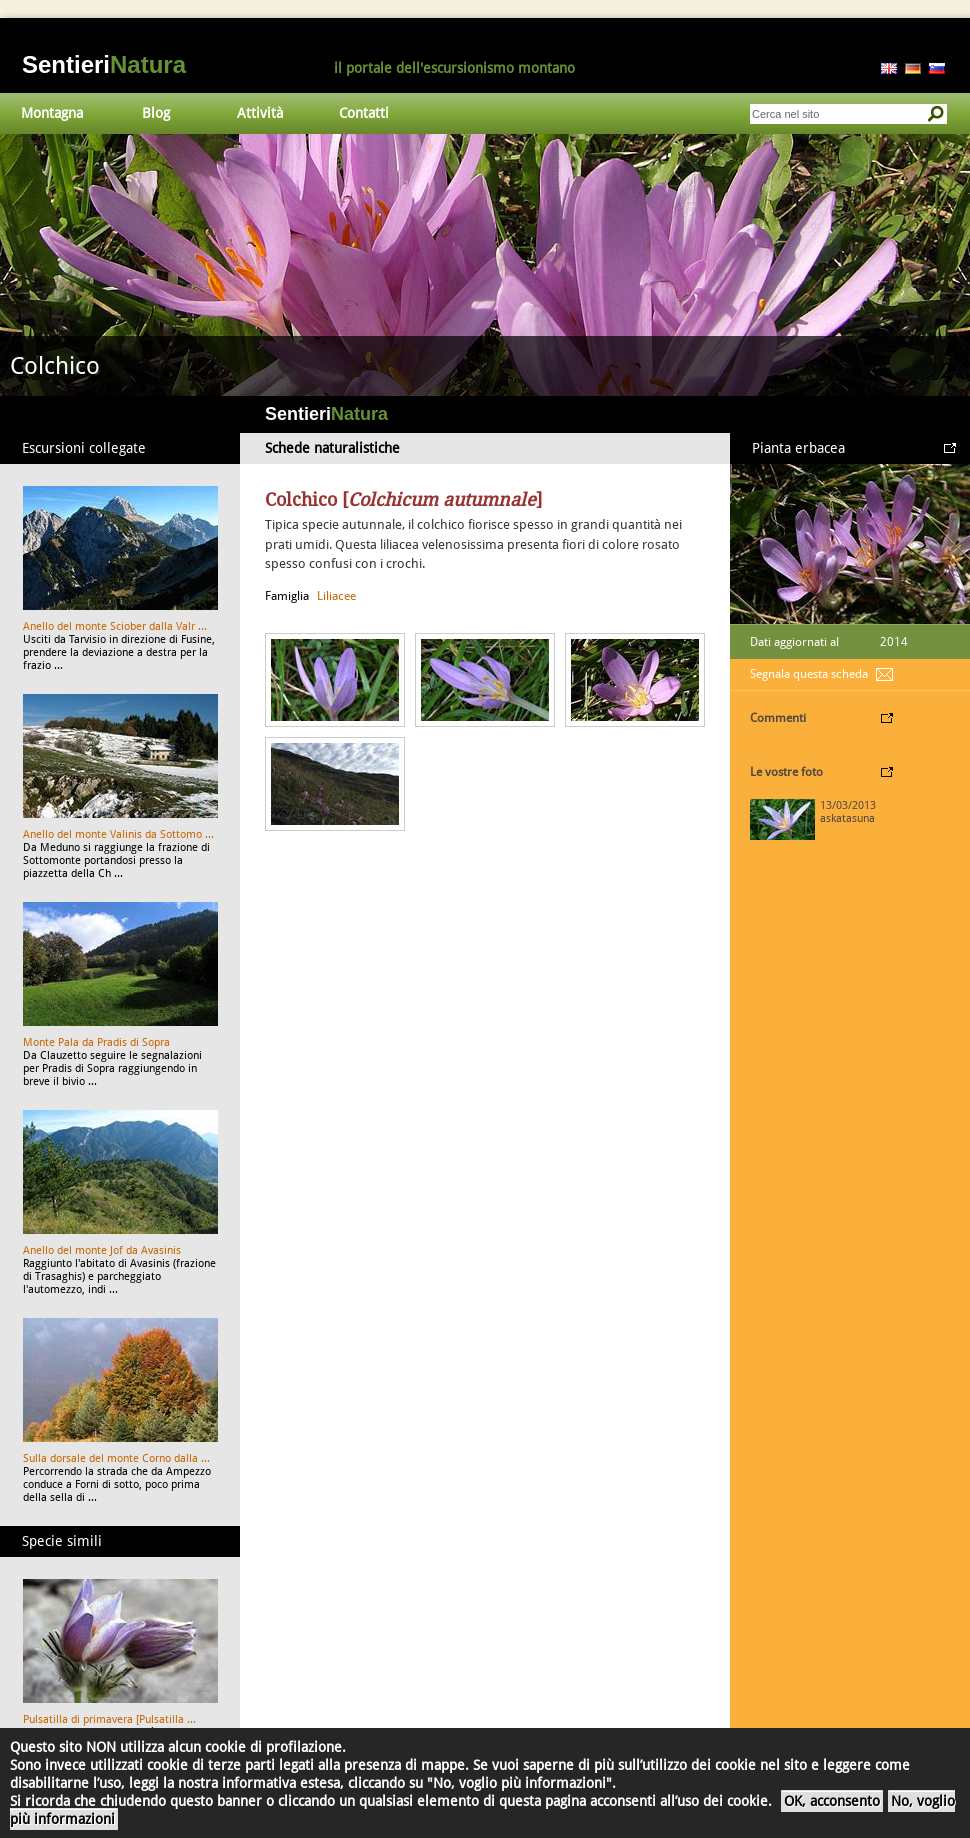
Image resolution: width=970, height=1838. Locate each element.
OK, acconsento (832, 1801)
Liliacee (336, 596)
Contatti (364, 113)
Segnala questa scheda (809, 674)
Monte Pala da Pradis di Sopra (96, 1042)
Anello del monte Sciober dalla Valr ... (115, 626)
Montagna (52, 113)
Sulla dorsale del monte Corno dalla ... (116, 1458)
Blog (156, 113)
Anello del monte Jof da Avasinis (102, 1250)
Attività (260, 113)
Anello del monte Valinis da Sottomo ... (118, 834)
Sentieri (104, 64)
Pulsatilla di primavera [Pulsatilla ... (109, 1719)
